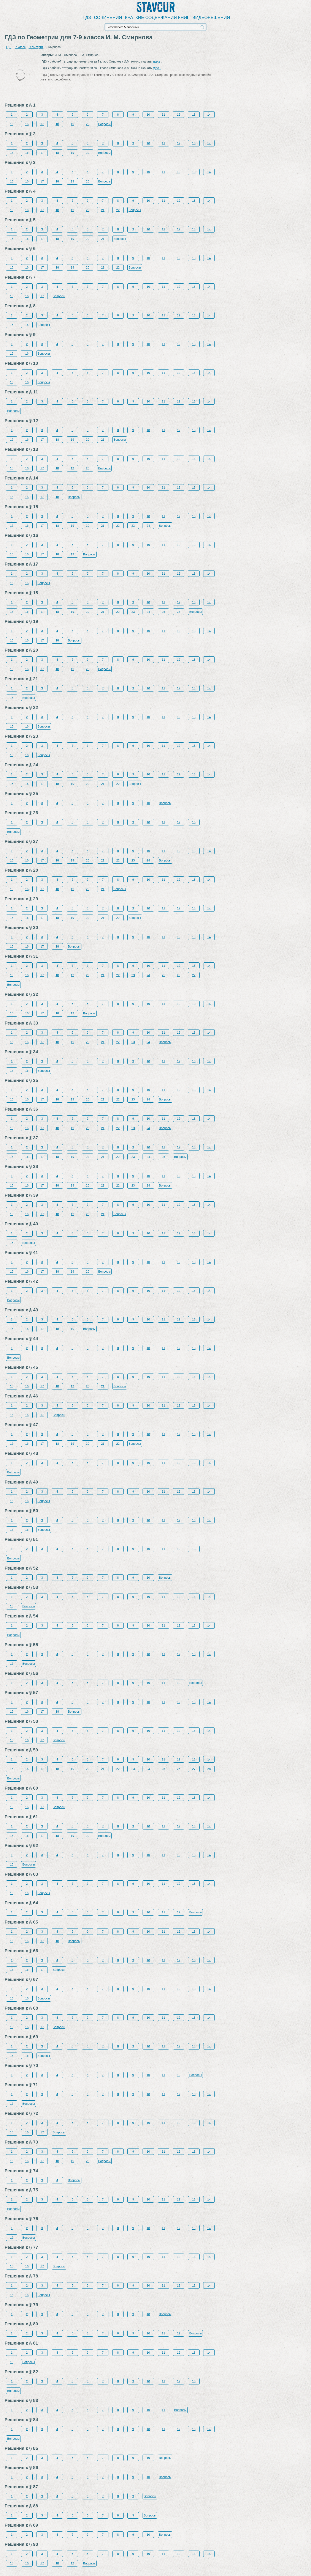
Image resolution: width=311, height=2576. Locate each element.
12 (178, 114)
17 (42, 124)
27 (194, 975)
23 (133, 525)
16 (27, 124)
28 (209, 1769)
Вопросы (104, 124)
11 (163, 114)
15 (11, 124)
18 (57, 124)
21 (103, 210)
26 (178, 611)
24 (148, 525)
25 (163, 611)
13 (194, 114)
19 (72, 124)
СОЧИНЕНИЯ (108, 17)
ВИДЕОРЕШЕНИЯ (211, 17)
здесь (157, 61)
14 (209, 114)
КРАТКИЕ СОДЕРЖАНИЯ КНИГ (157, 17)
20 (87, 124)
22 (118, 210)
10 (148, 114)
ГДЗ (87, 17)
